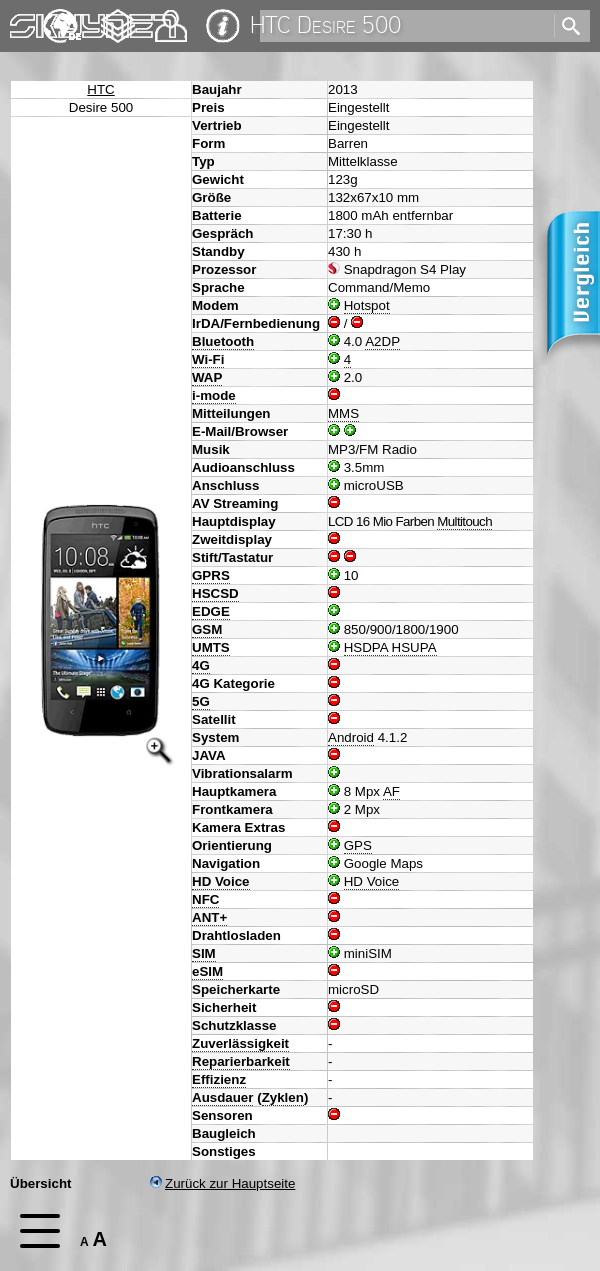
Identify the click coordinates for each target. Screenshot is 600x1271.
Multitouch (464, 521)
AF (391, 791)
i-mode (214, 395)
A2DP (382, 341)
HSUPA (414, 647)
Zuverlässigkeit (240, 1043)
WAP (207, 377)
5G (201, 701)
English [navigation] (62, 16)
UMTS (211, 647)
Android (351, 737)
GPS (358, 845)
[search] (405, 26)
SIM (204, 953)
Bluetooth (223, 341)
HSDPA (366, 647)
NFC (205, 899)
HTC (100, 89)
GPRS (211, 575)
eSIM (207, 971)
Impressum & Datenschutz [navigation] (223, 26)
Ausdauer (222, 1097)
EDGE (211, 611)
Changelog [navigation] (118, 16)
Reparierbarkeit (241, 1061)
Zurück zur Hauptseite (222, 1183)
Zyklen (283, 1097)
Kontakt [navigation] (171, 17)
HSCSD (215, 593)
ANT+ (209, 917)
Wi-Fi (208, 359)
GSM (207, 629)
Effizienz (219, 1079)
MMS (343, 413)
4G (201, 665)
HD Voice (221, 881)
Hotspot (367, 305)
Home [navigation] (28, 21)
